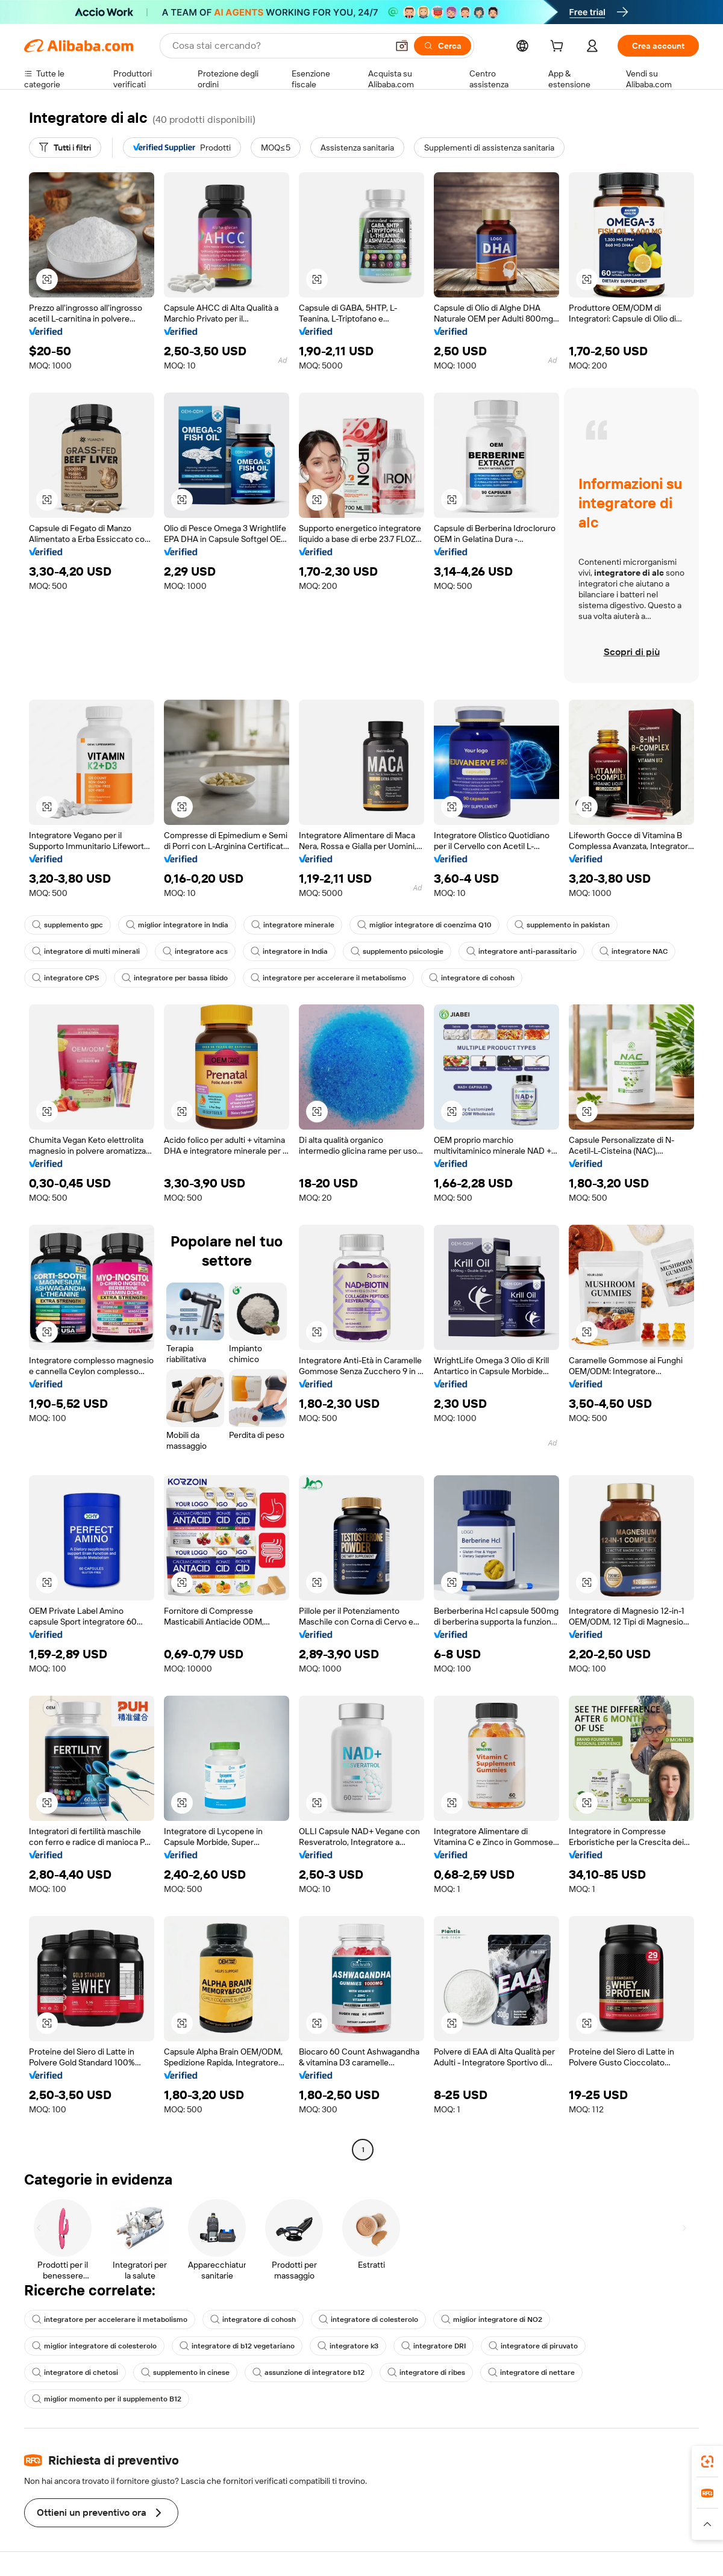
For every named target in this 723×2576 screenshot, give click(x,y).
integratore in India (289, 951)
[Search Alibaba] (278, 45)
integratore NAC (633, 951)
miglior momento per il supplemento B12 (106, 2399)
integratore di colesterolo (368, 2319)
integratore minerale (292, 925)
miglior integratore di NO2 (491, 2319)
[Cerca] (442, 45)
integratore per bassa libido (175, 978)
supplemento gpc (67, 925)
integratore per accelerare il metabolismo (328, 978)
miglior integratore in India (177, 925)
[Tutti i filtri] (65, 147)
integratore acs (195, 951)
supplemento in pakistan (562, 925)
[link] (707, 2461)
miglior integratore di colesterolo (94, 2346)
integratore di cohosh (472, 978)
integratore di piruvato (533, 2346)
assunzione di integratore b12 (308, 2372)
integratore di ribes (426, 2372)
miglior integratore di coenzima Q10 (424, 925)
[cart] (559, 47)
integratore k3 (348, 2346)
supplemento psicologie (397, 951)
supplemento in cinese (185, 2372)
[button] (402, 46)
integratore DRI (433, 2346)
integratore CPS (65, 978)
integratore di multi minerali (86, 951)
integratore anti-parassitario (521, 951)
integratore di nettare (531, 2372)
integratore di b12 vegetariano (237, 2346)
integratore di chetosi (75, 2372)
